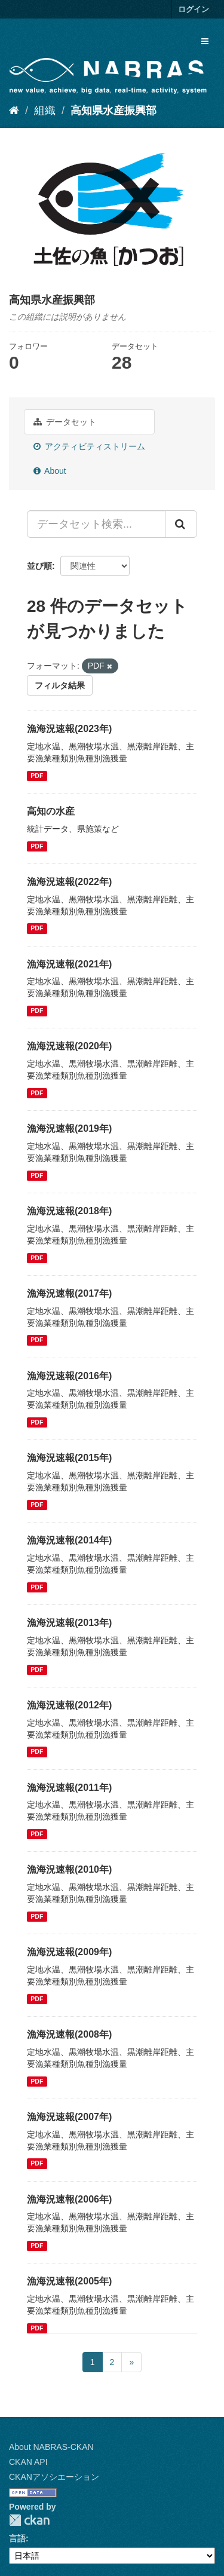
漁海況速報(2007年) (69, 2117)
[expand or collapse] (205, 41)
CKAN (29, 2520)
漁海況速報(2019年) (69, 1128)
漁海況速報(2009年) (69, 1952)
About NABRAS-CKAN (51, 2447)
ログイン (193, 9)
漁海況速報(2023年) (69, 729)
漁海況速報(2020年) (69, 1046)
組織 (45, 111)
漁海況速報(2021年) (69, 964)
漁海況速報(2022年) (69, 882)
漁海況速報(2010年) (69, 1869)
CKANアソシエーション (54, 2477)
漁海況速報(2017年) (69, 1293)
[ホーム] (14, 111)
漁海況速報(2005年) (69, 2281)
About (49, 471)
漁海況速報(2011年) (69, 1787)
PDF (36, 775)
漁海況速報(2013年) (69, 1623)
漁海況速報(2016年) (69, 1376)
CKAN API (28, 2462)
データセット (64, 422)
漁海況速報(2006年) (69, 2199)
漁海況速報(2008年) (69, 2034)
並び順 (39, 566)
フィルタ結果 (60, 685)
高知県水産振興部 (113, 111)
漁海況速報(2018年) (69, 1211)
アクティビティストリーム (89, 446)
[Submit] (181, 524)
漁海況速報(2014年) (69, 1540)
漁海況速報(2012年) (69, 1705)
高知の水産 (51, 811)
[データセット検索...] (96, 524)
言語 (17, 2538)
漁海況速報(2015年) (69, 1458)
